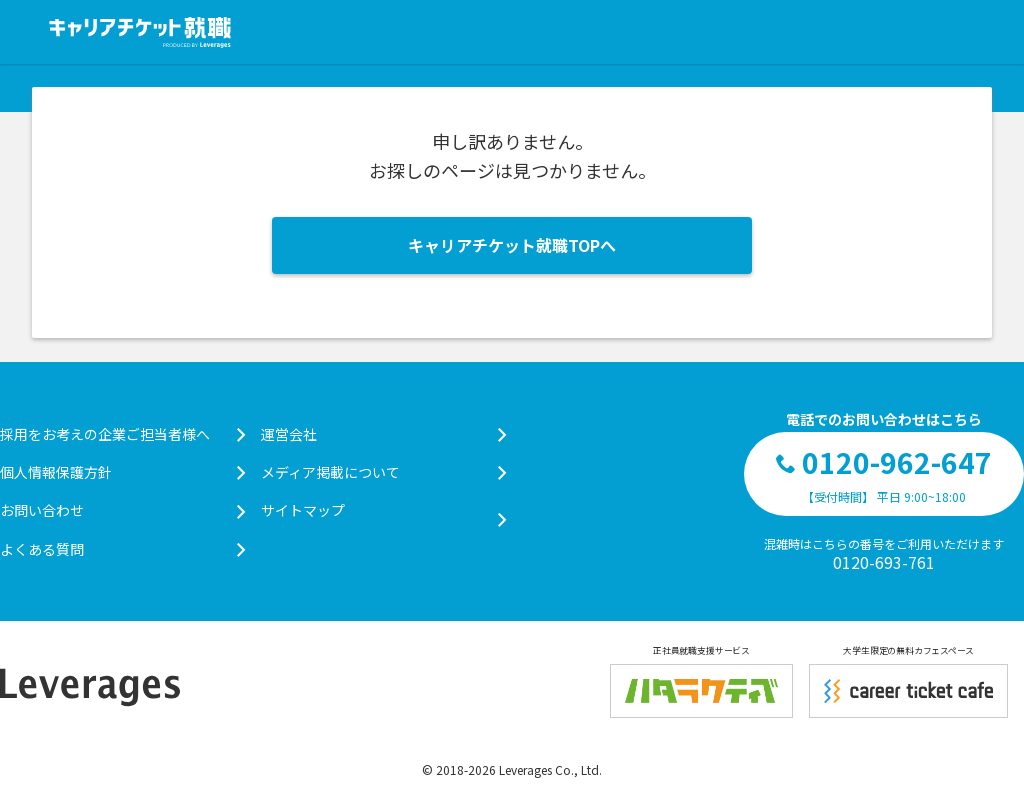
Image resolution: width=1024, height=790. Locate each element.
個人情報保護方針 (122, 472)
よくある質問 (122, 549)
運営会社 (383, 434)
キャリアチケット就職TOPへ (512, 245)
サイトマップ (383, 510)
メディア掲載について (383, 472)
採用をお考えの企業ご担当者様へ (122, 434)
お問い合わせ (122, 510)
